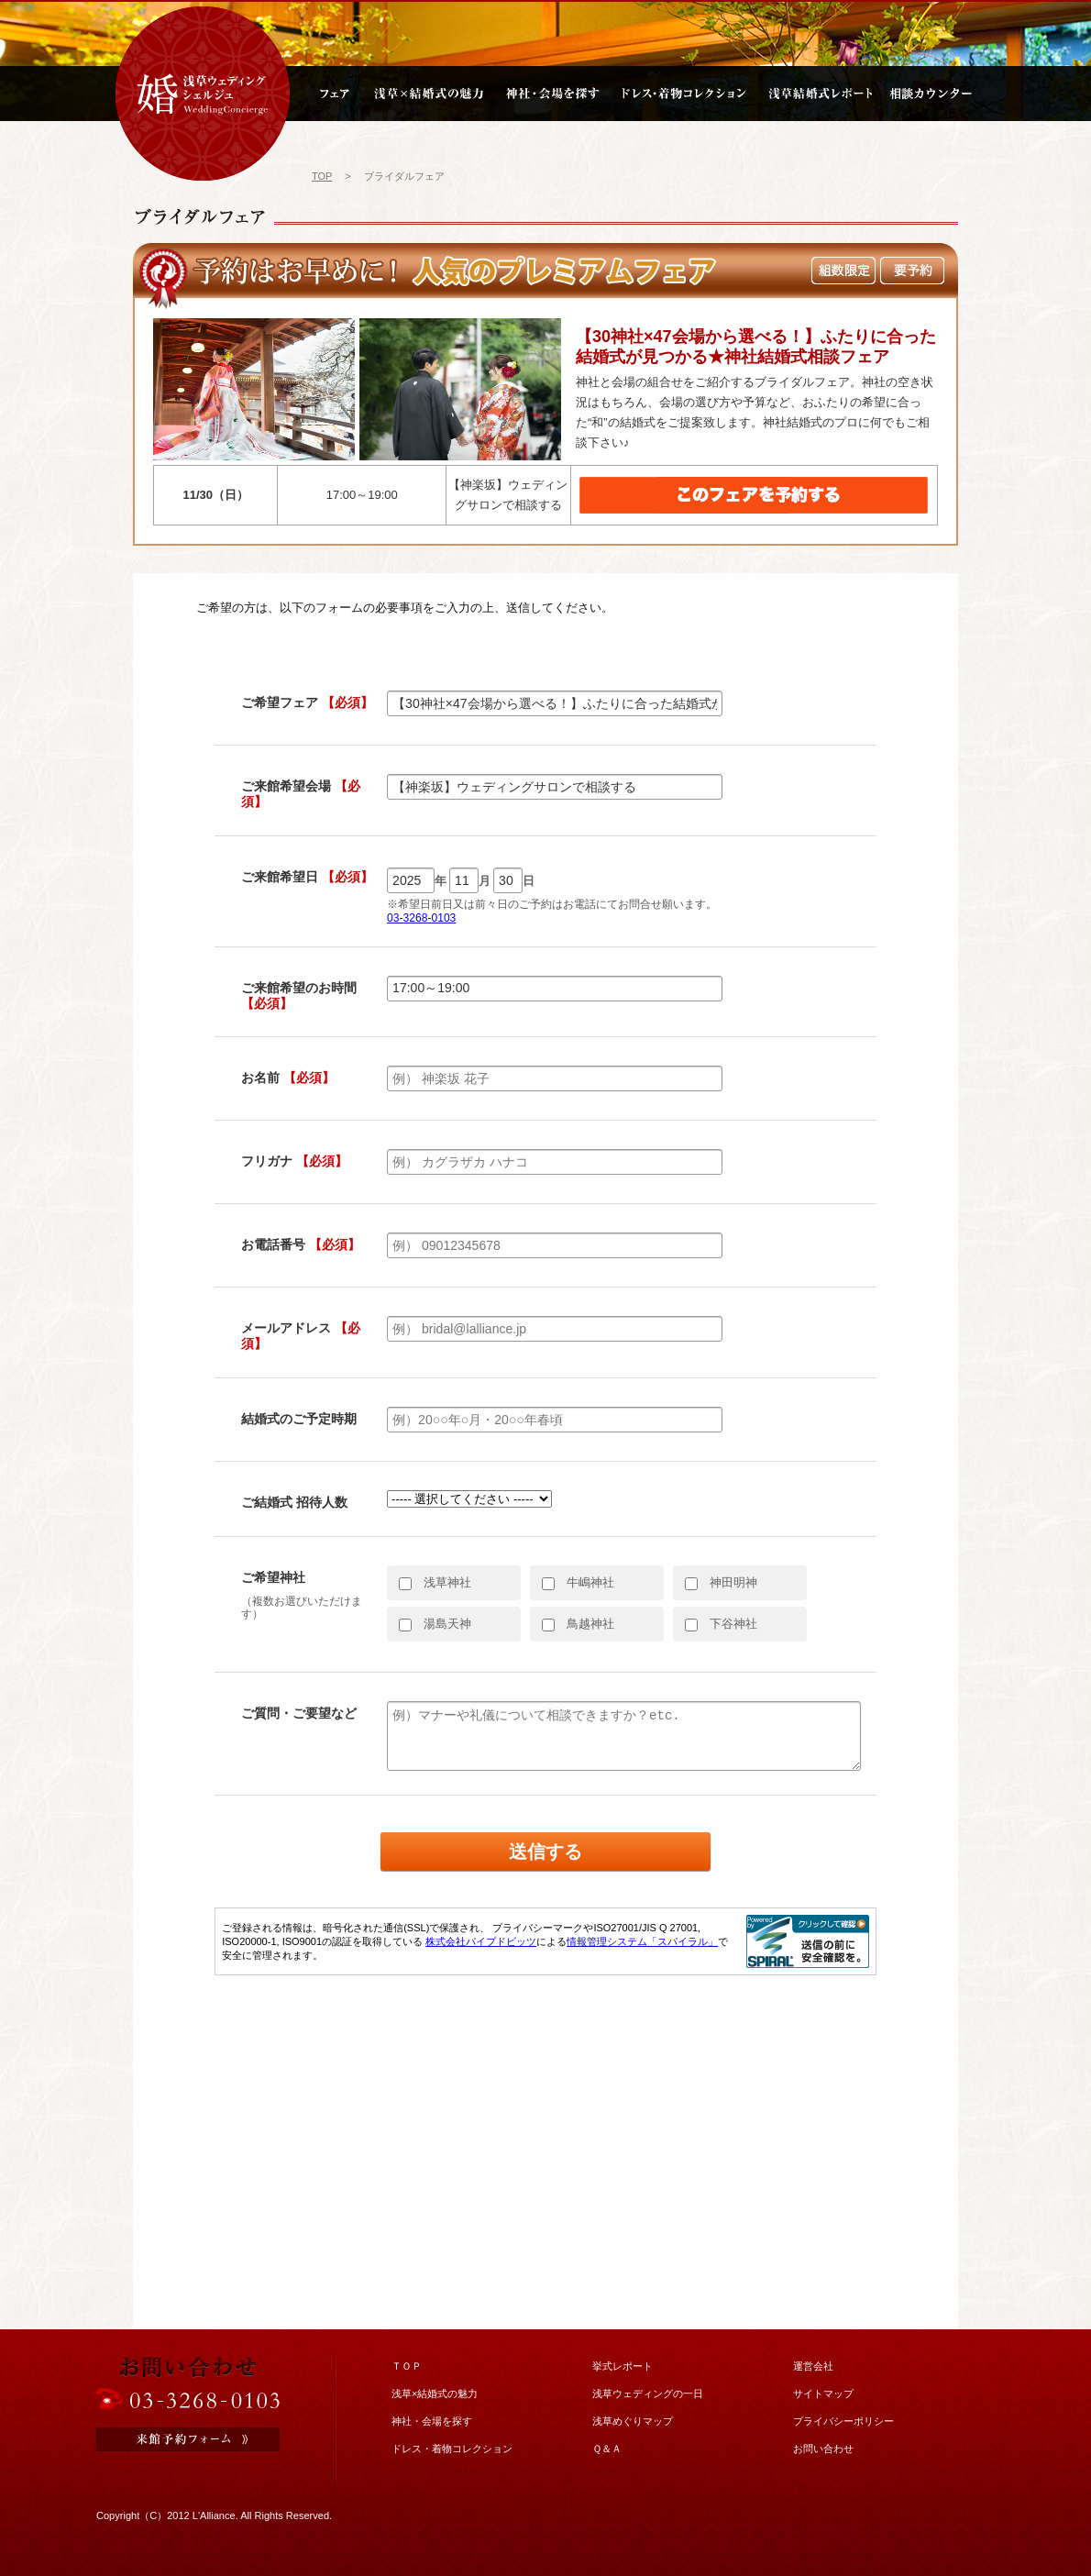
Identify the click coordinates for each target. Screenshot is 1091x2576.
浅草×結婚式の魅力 (434, 2393)
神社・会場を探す (431, 2421)
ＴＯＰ (406, 2365)
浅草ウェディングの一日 (647, 2393)
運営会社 (813, 2365)
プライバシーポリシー (843, 2421)
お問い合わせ (823, 2448)
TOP (322, 176)
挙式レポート (622, 2365)
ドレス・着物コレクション (451, 2448)
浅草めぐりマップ (632, 2421)
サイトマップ (823, 2393)
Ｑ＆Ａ (607, 2448)
